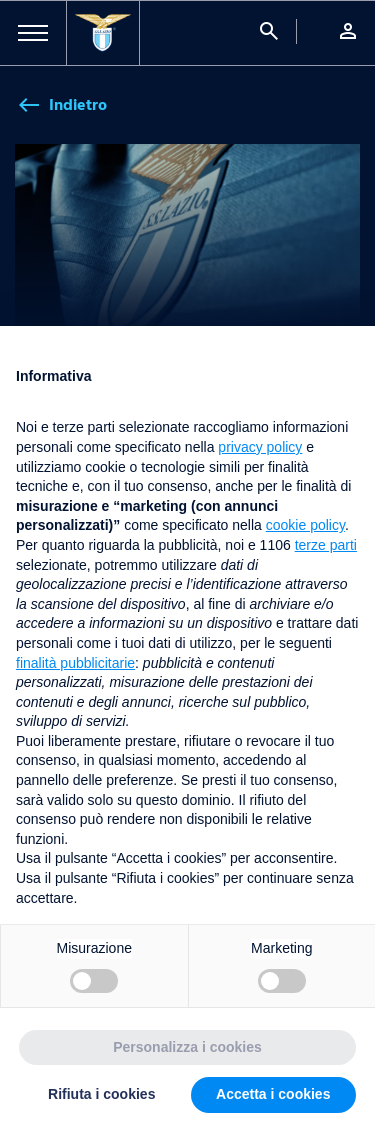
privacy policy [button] (260, 447)
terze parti (326, 545)
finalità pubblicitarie (75, 663)
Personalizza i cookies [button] (187, 1047)
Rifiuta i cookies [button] (101, 1094)
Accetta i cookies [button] (273, 1094)
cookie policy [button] (305, 525)
